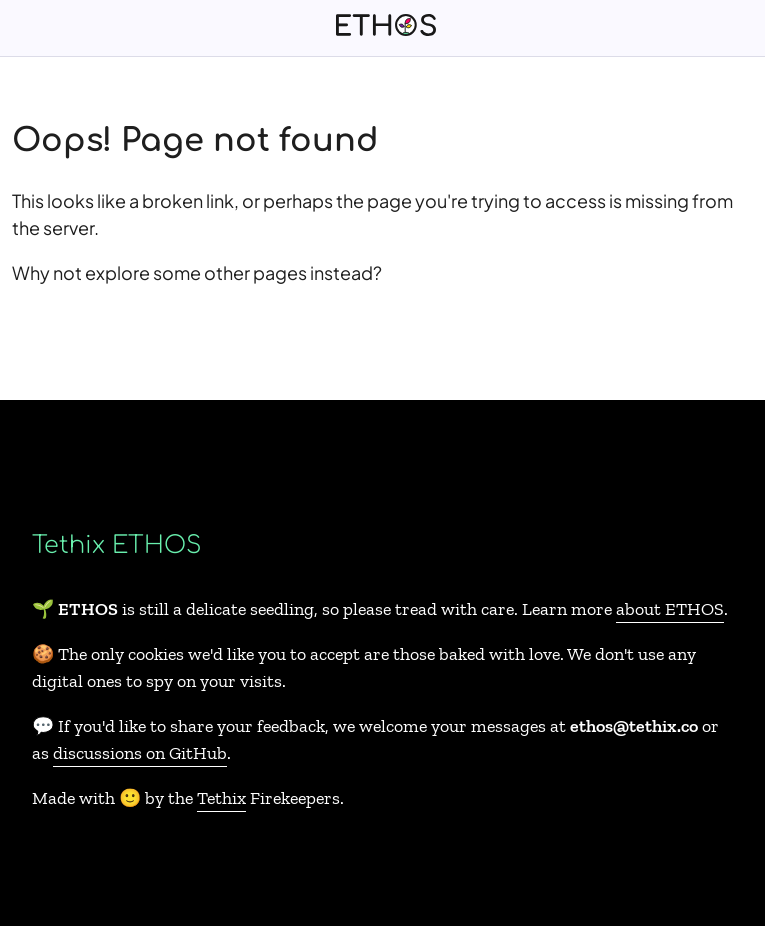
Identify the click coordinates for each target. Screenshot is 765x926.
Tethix (221, 798)
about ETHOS (670, 609)
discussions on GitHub (140, 753)
